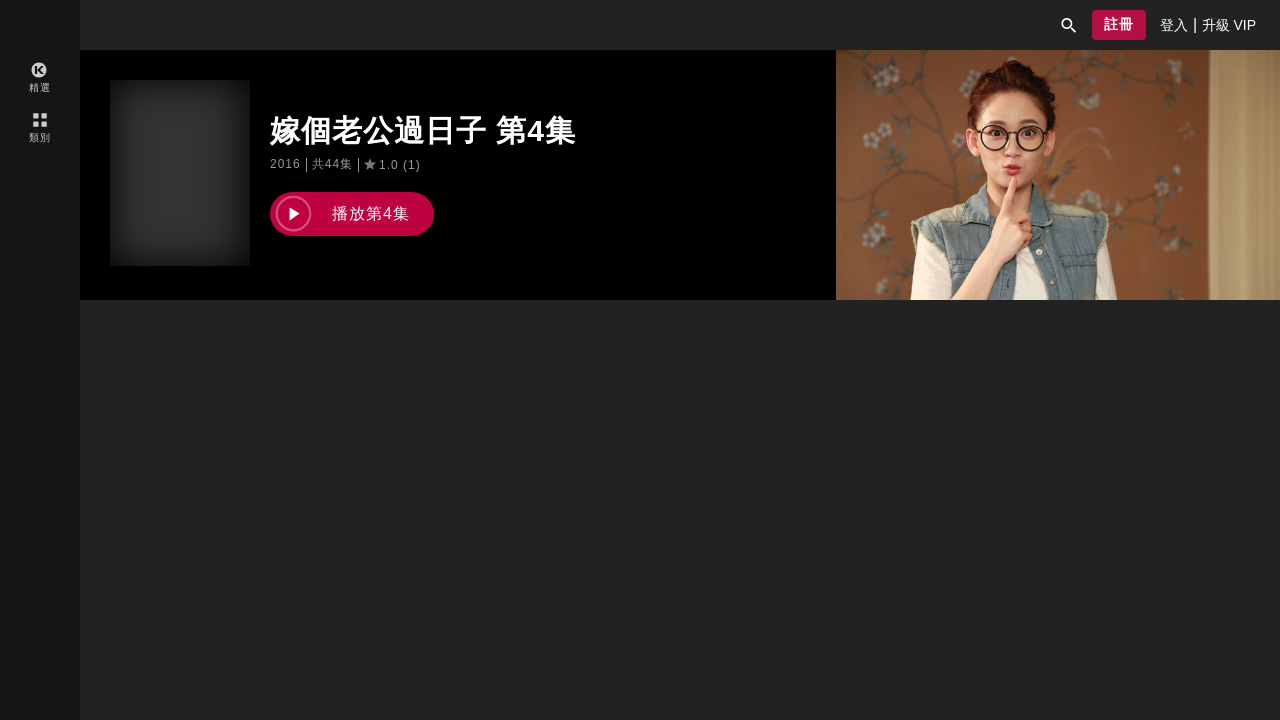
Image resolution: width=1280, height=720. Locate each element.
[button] (1069, 25)
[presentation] (1174, 25)
